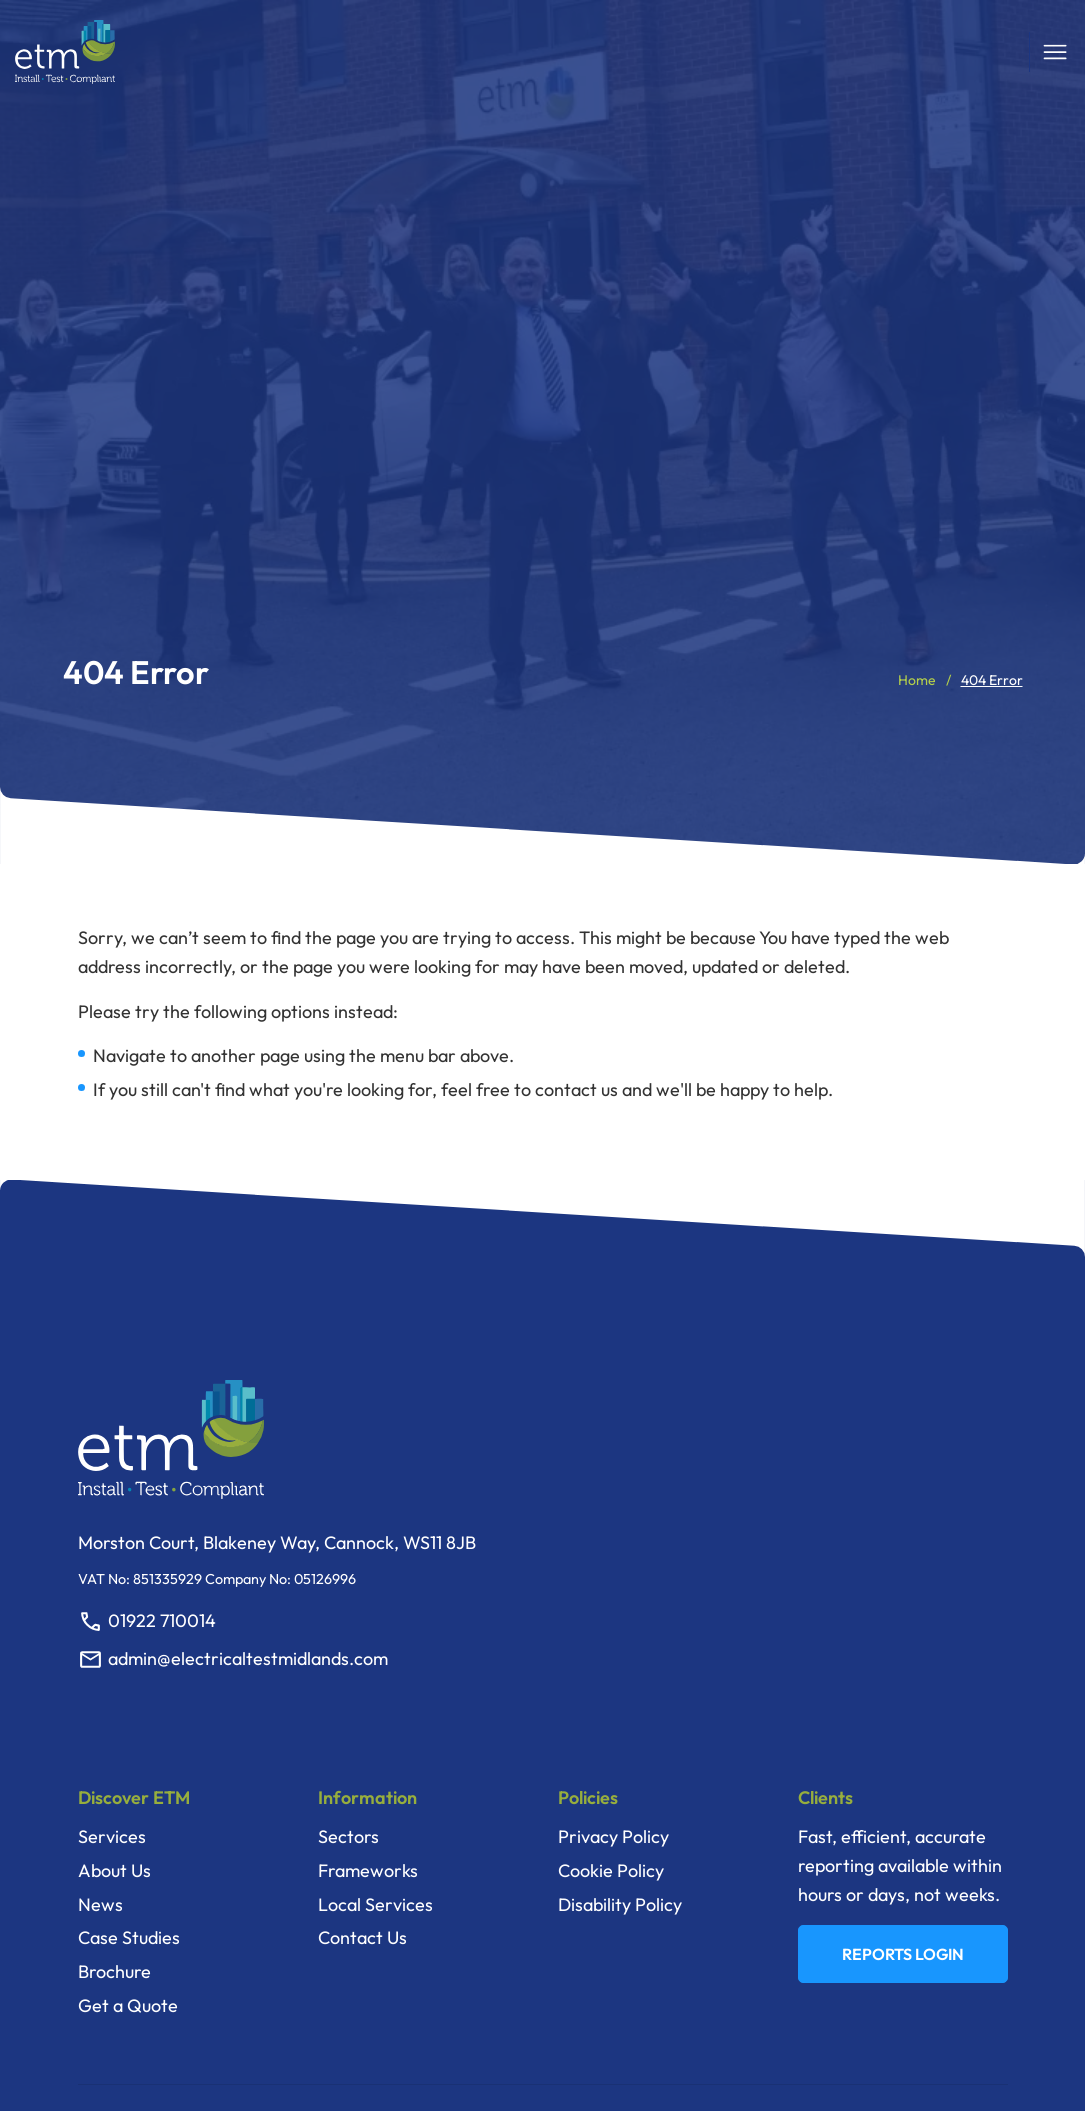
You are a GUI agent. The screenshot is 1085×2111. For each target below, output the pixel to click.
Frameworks (368, 1870)
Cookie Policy (611, 1870)
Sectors (348, 1836)
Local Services (375, 1904)
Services (112, 1836)
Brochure (114, 1971)
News (100, 1904)
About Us (114, 1870)
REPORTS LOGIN (903, 1954)
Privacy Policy (613, 1836)
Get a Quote (128, 2005)
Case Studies (129, 1937)
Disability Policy (620, 1904)
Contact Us (362, 1937)
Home (917, 680)
